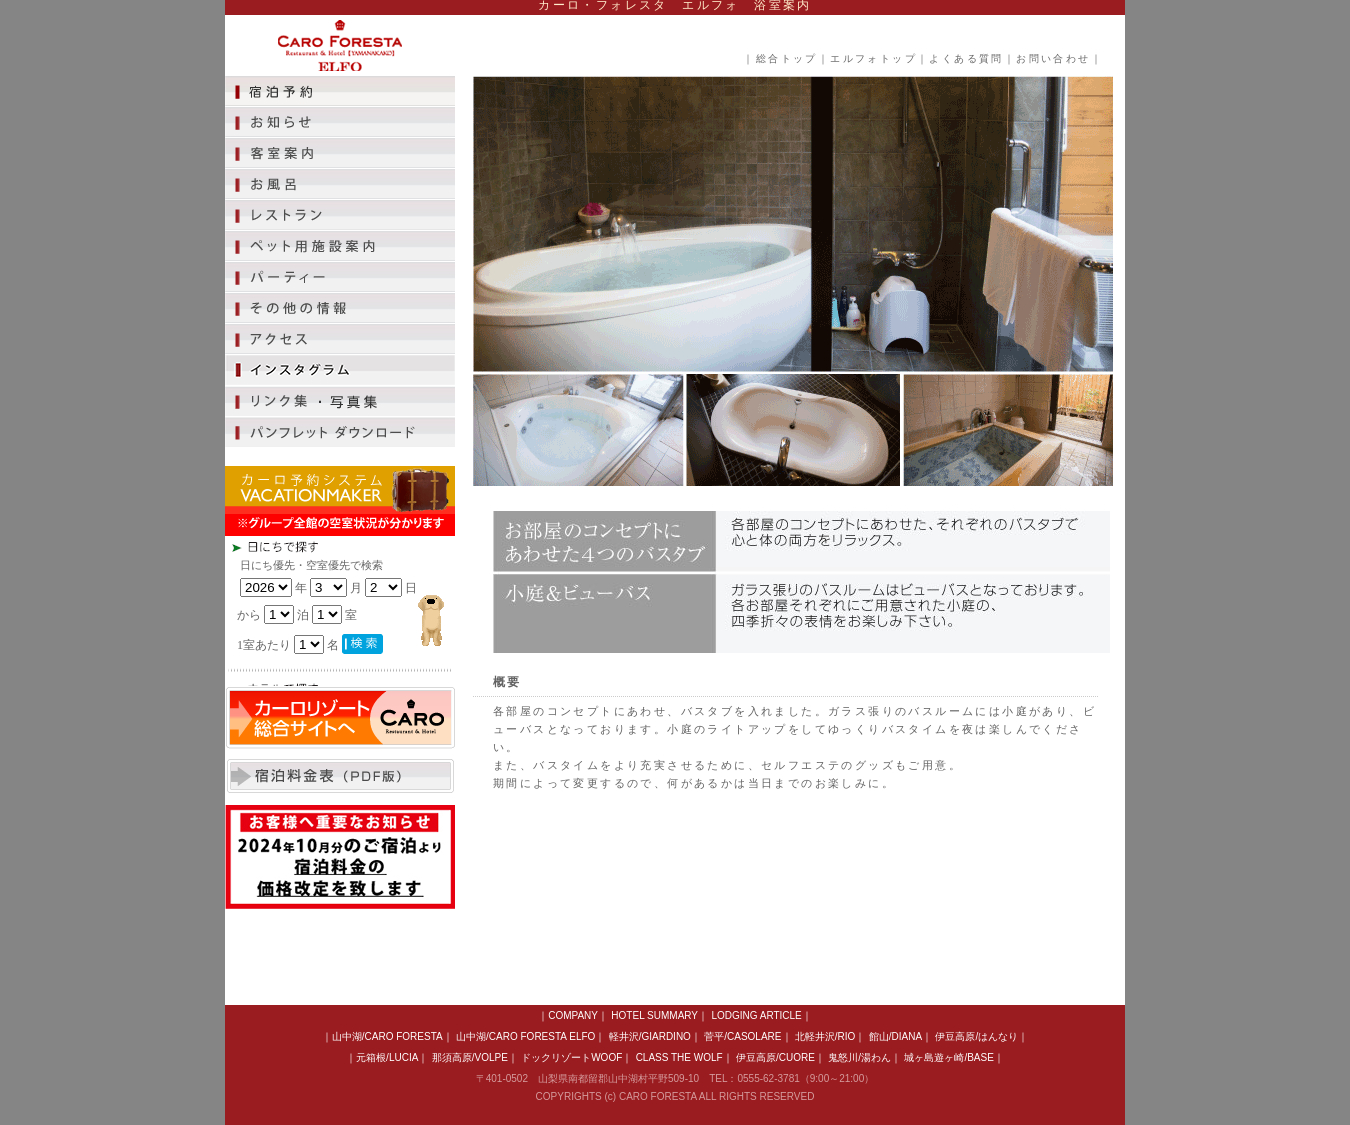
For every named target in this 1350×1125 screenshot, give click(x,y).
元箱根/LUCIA (387, 1057)
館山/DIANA (895, 1036)
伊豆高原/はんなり (976, 1036)
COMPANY (573, 1015)
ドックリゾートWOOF (571, 1057)
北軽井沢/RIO (825, 1036)
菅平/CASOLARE (742, 1036)
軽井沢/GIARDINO (650, 1036)
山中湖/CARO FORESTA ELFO (525, 1036)
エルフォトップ (873, 58)
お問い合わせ (1053, 58)
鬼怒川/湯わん (859, 1057)
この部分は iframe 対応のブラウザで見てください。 (375, 611)
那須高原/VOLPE (470, 1057)
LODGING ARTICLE (756, 1015)
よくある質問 (966, 58)
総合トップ (787, 58)
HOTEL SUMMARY (654, 1015)
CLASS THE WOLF (679, 1057)
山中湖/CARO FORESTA (387, 1036)
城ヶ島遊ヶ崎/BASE (948, 1057)
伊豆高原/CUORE (775, 1057)
